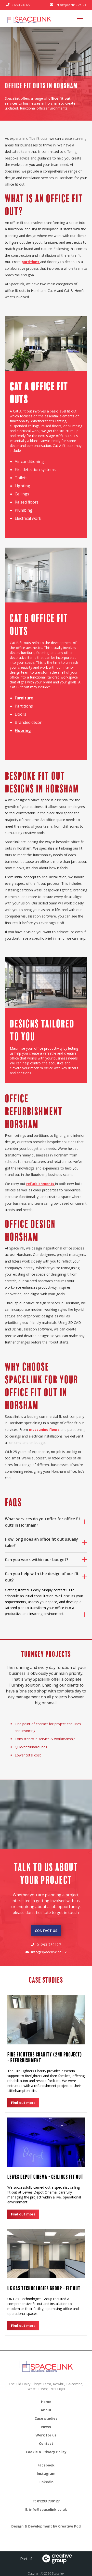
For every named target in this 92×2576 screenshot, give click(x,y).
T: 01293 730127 (46, 2501)
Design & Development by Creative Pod (46, 2526)
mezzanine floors (44, 1429)
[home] (28, 18)
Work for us (46, 2435)
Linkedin (46, 2482)
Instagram (46, 2473)
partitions (31, 261)
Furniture (24, 698)
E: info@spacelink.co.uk (46, 2509)
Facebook (46, 2465)
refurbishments (40, 1183)
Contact (46, 2443)
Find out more (23, 2102)
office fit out (59, 98)
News (46, 2426)
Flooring (23, 730)
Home (46, 2401)
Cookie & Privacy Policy (46, 2452)
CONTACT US (46, 1930)
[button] (80, 18)
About (46, 2410)
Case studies (46, 2418)
